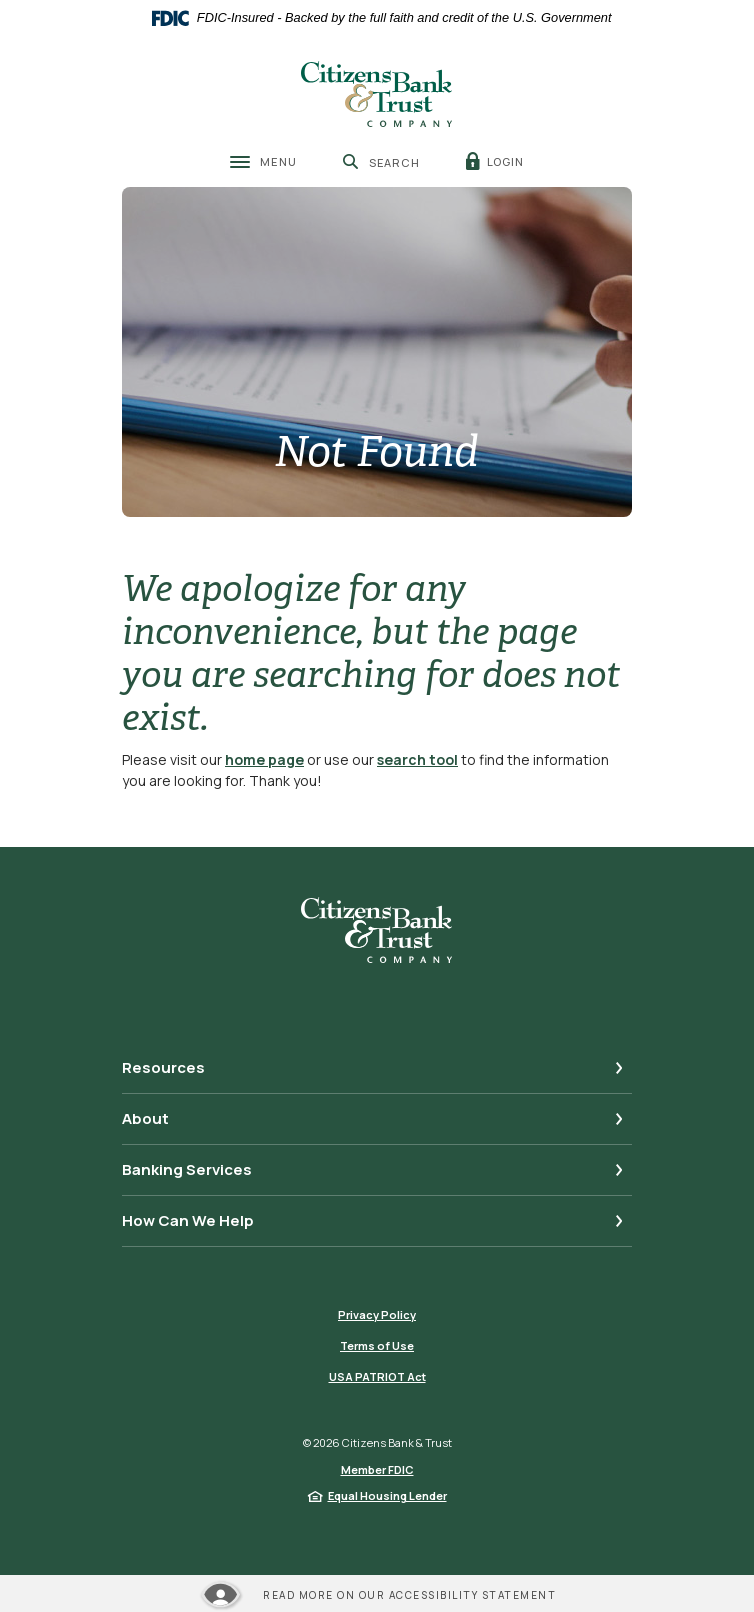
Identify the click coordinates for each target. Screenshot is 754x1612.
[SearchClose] (381, 162)
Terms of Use (377, 1345)
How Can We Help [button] (188, 1220)
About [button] (145, 1118)
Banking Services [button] (187, 1169)
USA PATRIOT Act (377, 1376)
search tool (417, 759)
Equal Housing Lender (387, 1495)
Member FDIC (377, 1469)
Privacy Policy (377, 1314)
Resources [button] (163, 1067)
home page (264, 759)
